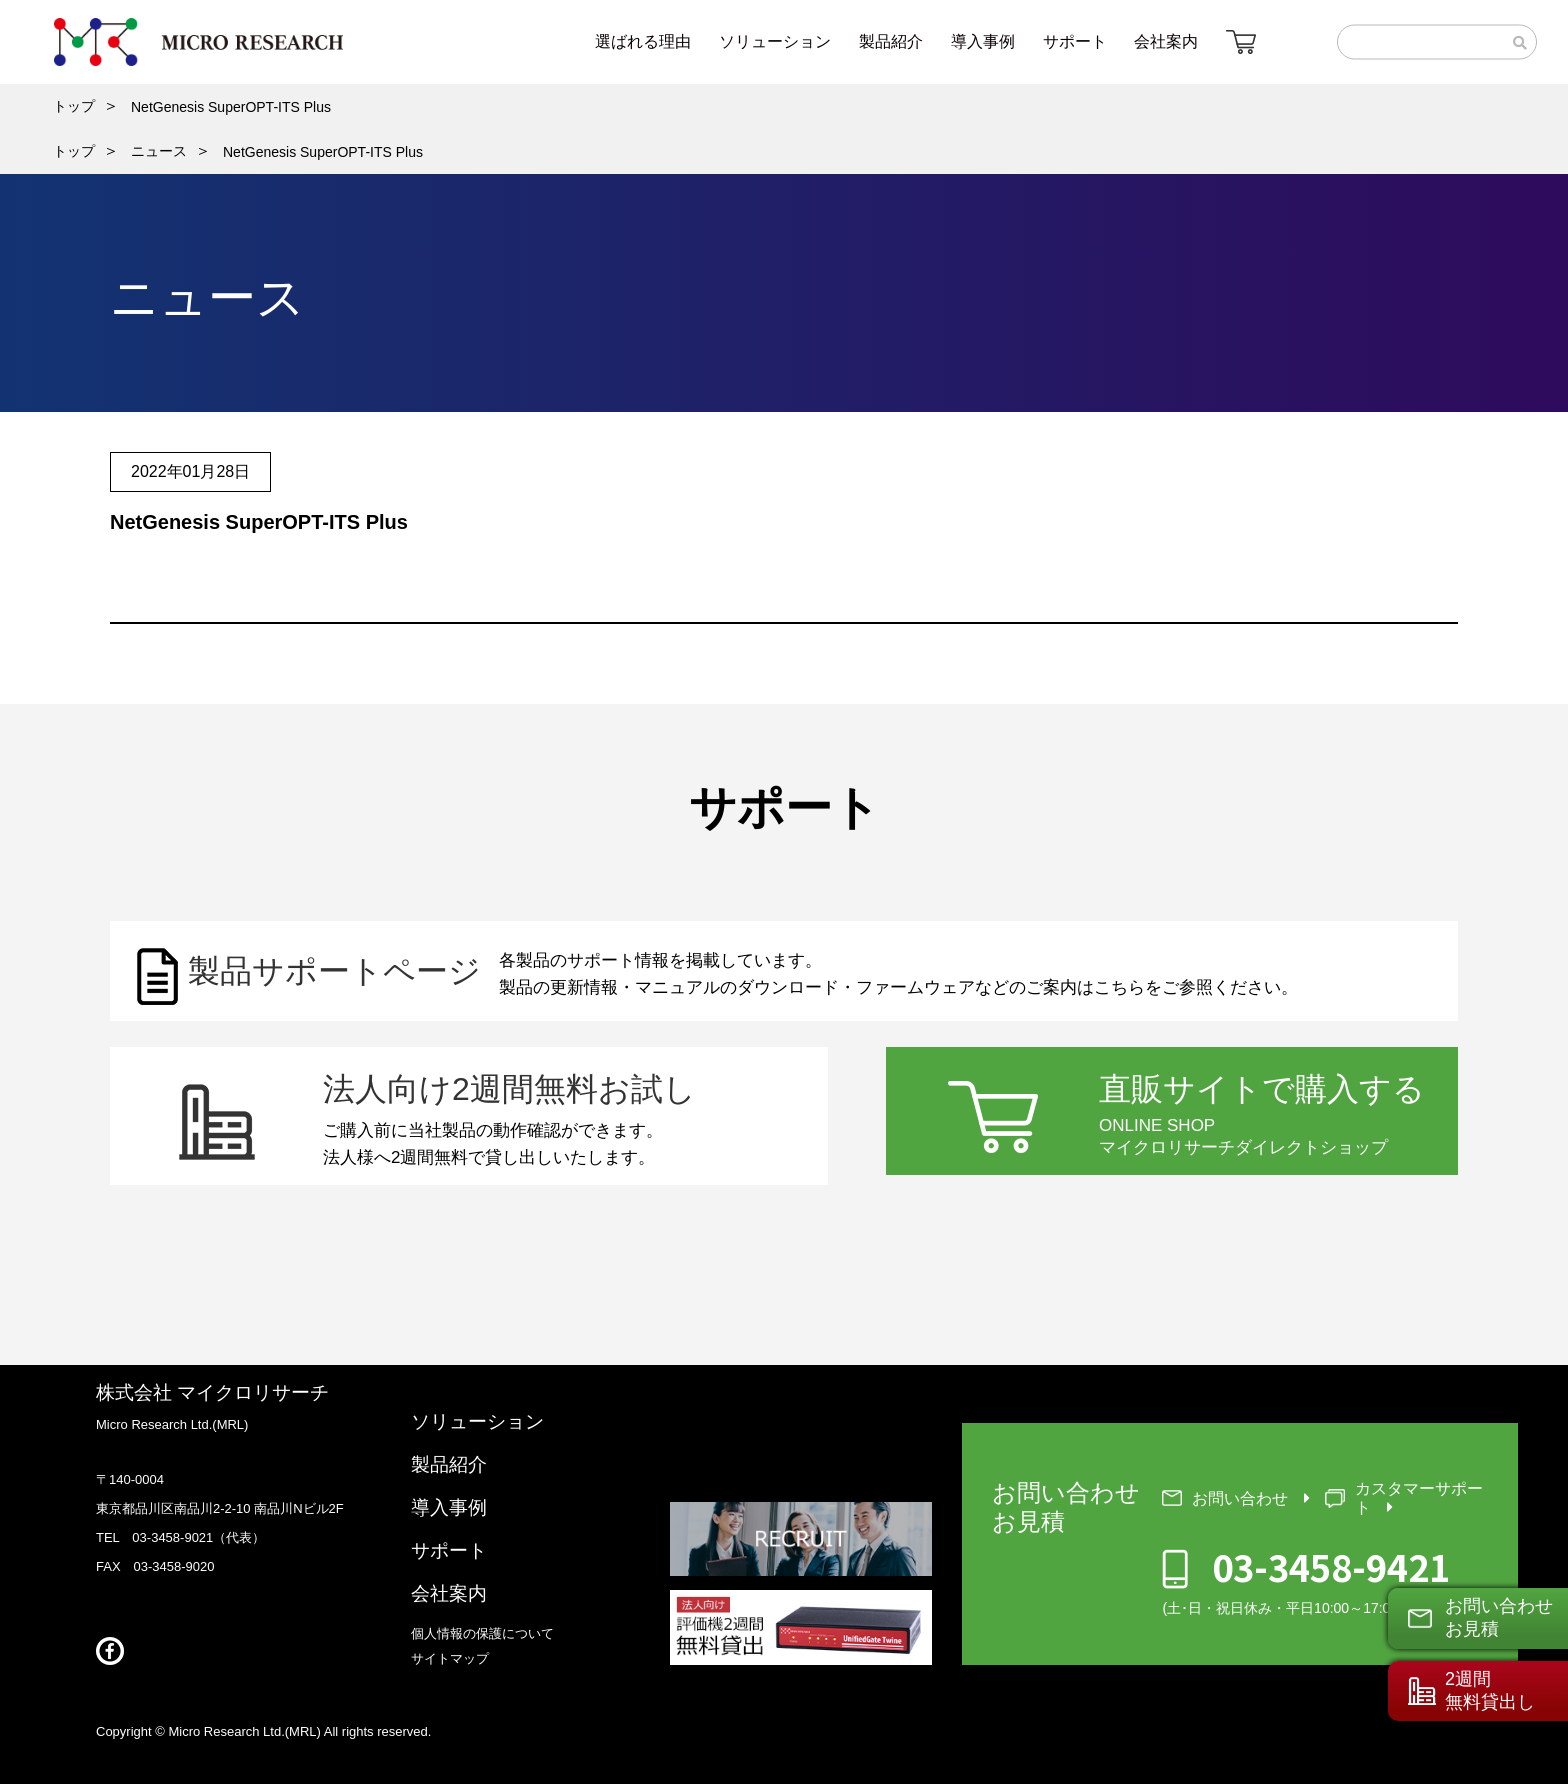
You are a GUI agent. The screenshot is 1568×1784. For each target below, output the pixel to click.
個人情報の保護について (482, 1633)
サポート (449, 1550)
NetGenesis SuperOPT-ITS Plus (231, 107)
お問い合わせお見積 (1499, 1617)
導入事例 (449, 1507)
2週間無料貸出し (1490, 1690)
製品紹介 (449, 1464)
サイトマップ (450, 1658)
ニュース (159, 151)
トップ (74, 106)
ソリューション (477, 1421)
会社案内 (449, 1593)
